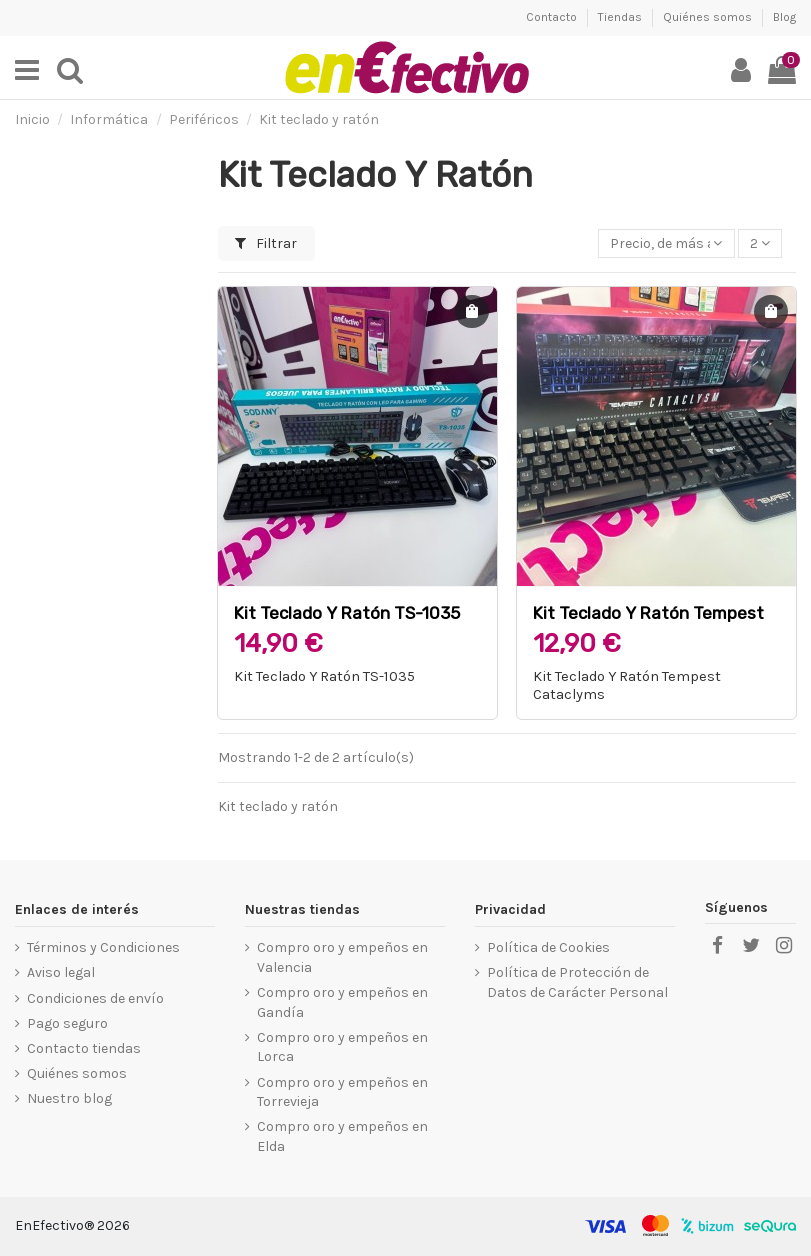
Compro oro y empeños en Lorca (342, 1047)
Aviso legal (61, 972)
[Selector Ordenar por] (666, 243)
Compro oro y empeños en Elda (342, 1136)
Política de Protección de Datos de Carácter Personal (577, 982)
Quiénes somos (709, 17)
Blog (784, 17)
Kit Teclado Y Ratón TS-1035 (347, 613)
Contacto (553, 17)
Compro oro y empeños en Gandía (342, 1002)
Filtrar (266, 243)
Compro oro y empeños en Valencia (342, 957)
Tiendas (621, 17)
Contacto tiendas (84, 1048)
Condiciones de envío (95, 998)
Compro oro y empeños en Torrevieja (342, 1092)
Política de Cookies (548, 947)
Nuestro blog (69, 1098)
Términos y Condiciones (103, 947)
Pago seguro (67, 1023)
